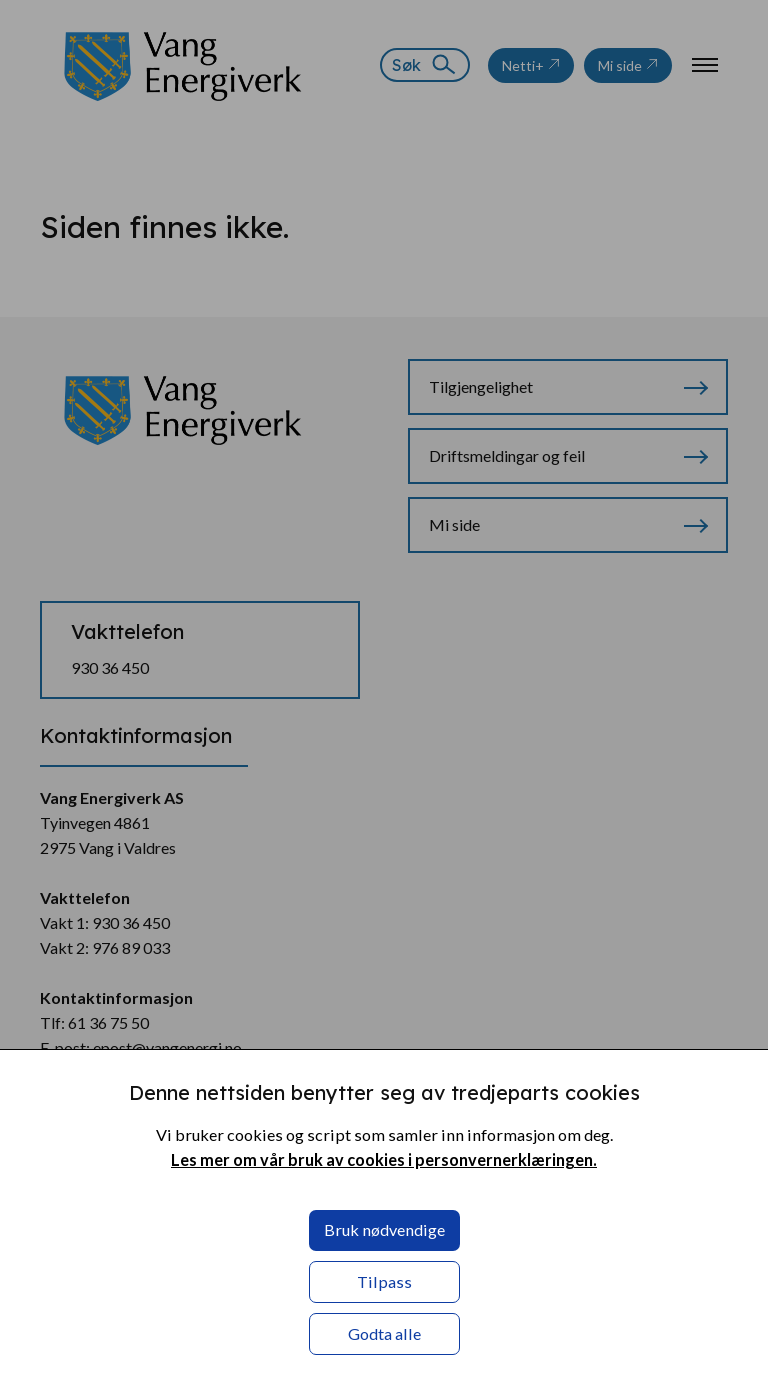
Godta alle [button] (384, 1333)
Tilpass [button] (384, 1281)
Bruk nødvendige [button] (384, 1229)
